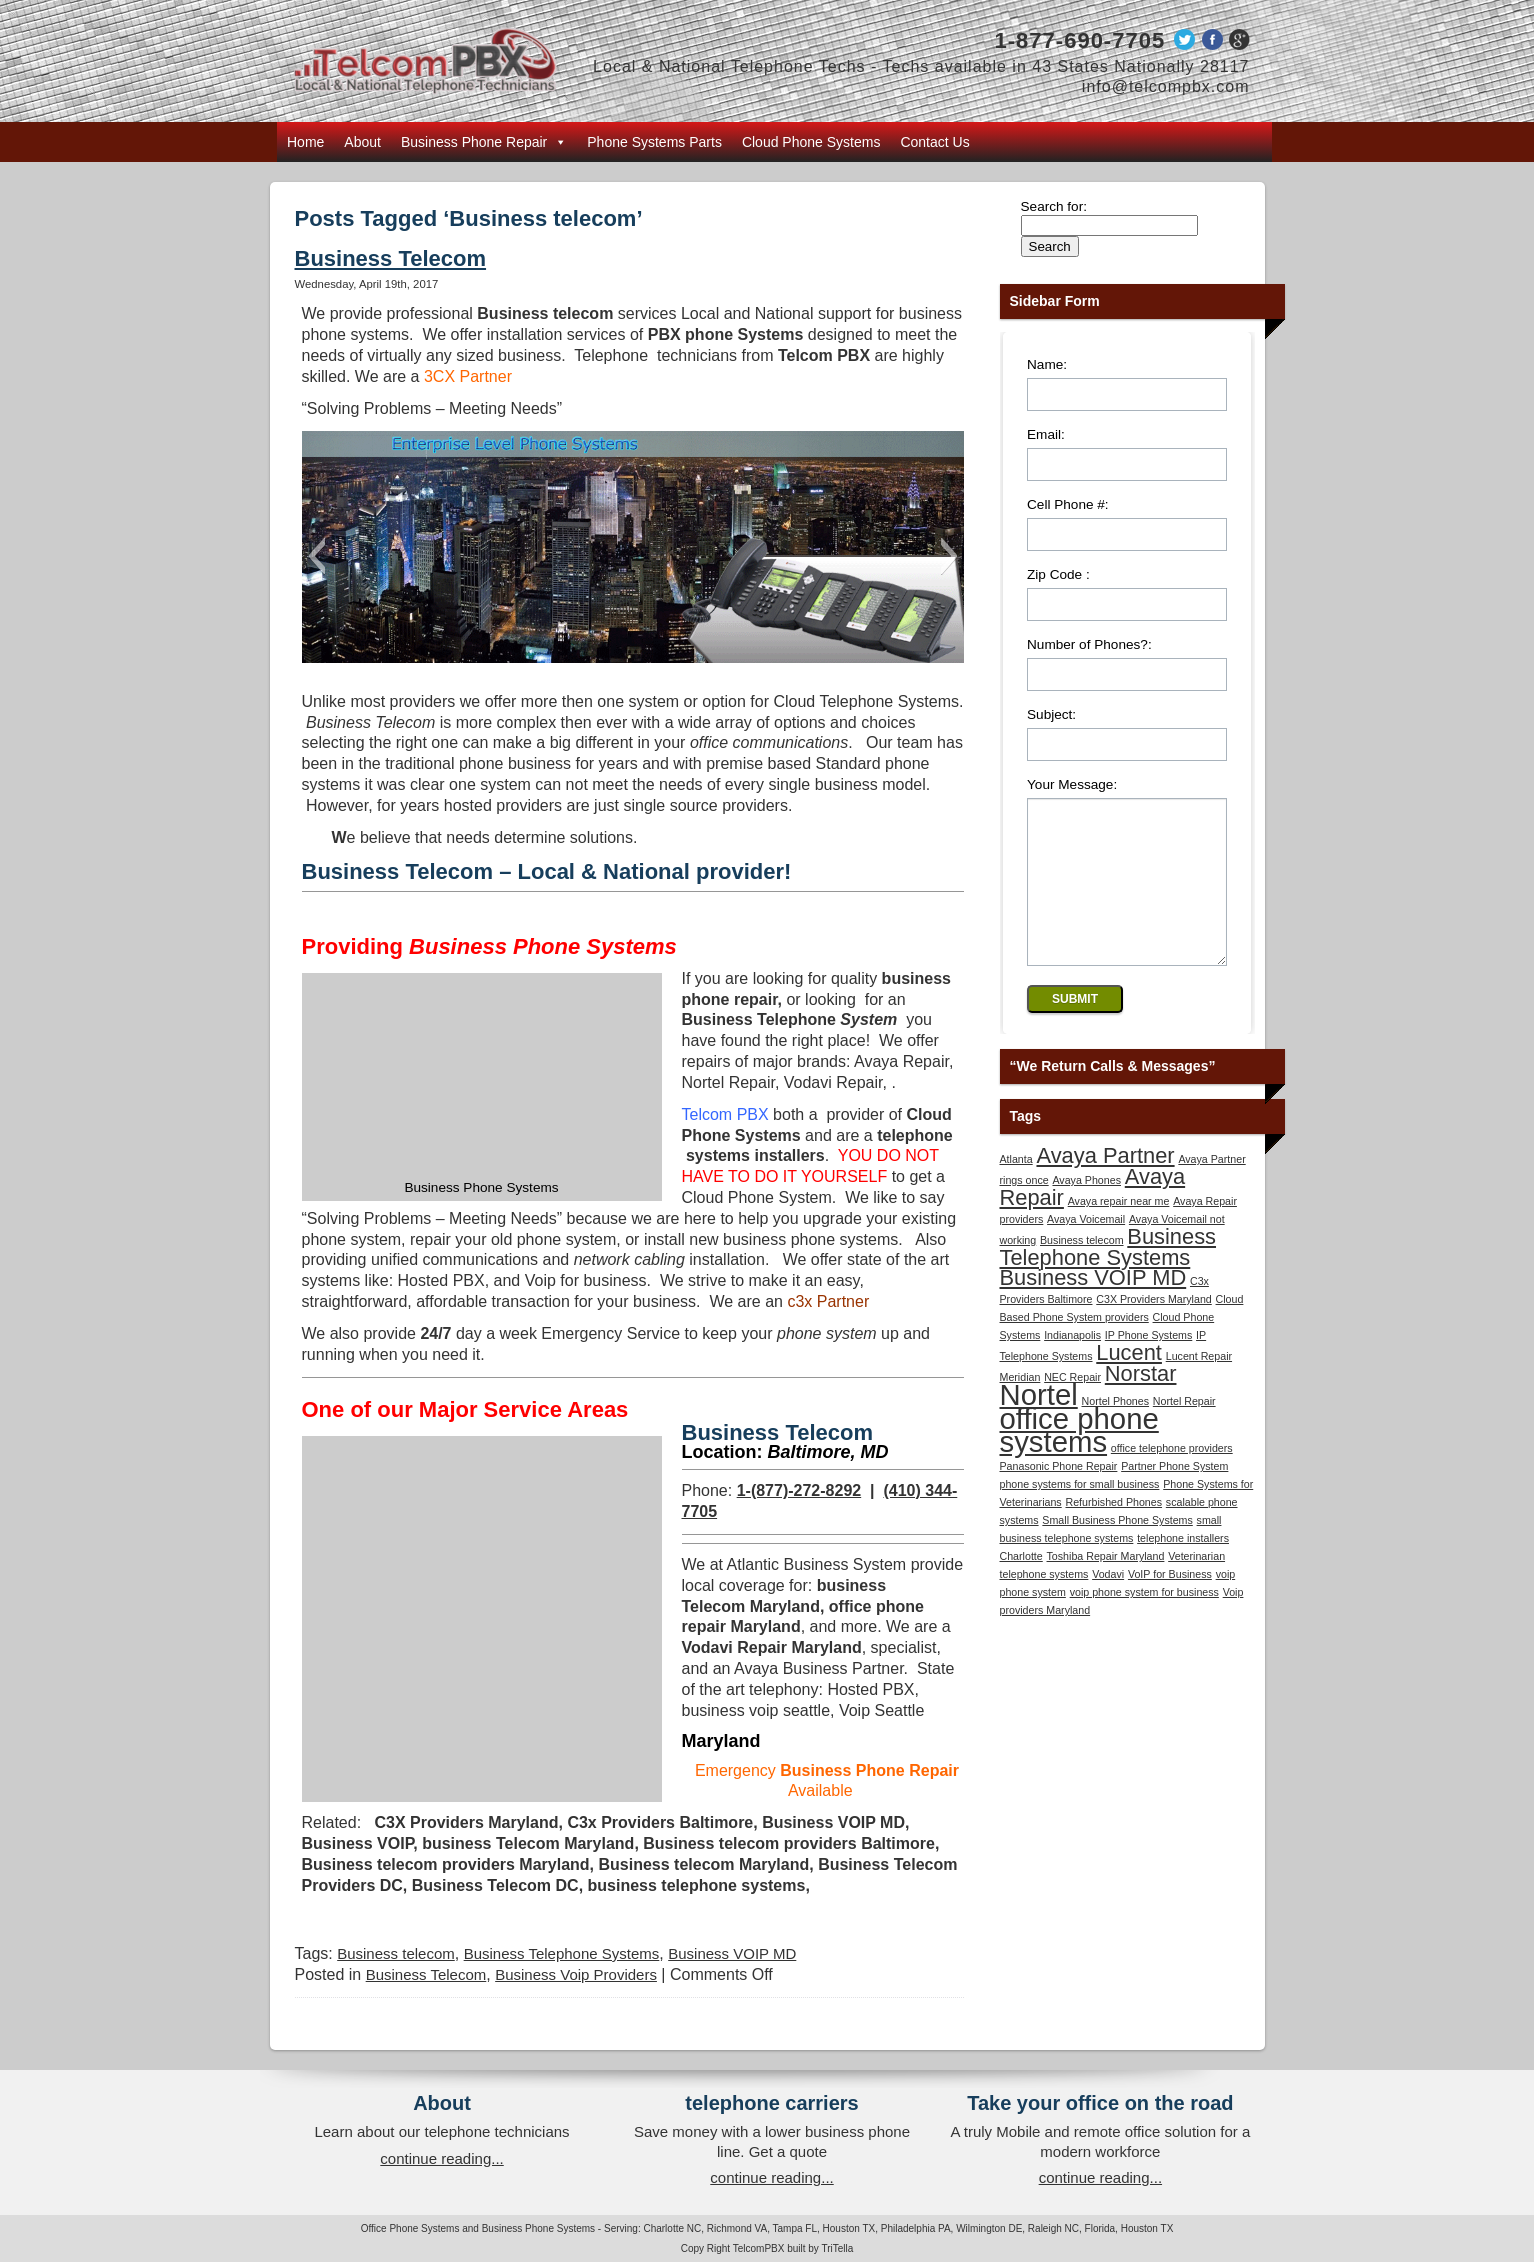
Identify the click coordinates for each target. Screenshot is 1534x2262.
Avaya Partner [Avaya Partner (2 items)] (1105, 1185)
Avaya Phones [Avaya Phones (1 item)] (1086, 1210)
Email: (1046, 434)
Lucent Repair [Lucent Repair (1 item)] (1199, 1386)
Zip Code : (1058, 574)
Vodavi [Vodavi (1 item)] (1108, 1604)
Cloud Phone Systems (811, 142)
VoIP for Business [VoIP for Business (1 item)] (1170, 1604)
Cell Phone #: (1068, 504)
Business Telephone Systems (562, 1953)
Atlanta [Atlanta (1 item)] (1016, 1189)
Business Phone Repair (484, 142)
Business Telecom (391, 258)
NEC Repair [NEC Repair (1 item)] (1072, 1407)
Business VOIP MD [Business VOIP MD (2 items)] (1093, 1307)
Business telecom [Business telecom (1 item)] (1082, 1270)
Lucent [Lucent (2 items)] (1129, 1382)
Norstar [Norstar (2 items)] (1141, 1403)
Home (305, 142)
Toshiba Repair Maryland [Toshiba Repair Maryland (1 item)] (1106, 1586)
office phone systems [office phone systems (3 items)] (1079, 1460)
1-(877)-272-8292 (799, 1490)
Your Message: (1072, 784)
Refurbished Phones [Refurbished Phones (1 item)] (1113, 1532)
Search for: (1054, 206)
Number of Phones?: (1089, 644)
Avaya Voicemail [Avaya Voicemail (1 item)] (1086, 1249)
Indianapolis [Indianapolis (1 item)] (1072, 1365)
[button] (316, 556)
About (362, 142)
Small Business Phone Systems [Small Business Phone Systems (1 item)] (1117, 1550)
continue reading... (441, 2158)
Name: (1047, 364)
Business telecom (396, 1953)
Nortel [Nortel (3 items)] (1039, 1424)
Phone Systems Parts (654, 142)
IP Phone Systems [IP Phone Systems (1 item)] (1148, 1365)
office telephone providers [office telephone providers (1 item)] (1172, 1478)
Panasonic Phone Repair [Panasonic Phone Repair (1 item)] (1059, 1496)
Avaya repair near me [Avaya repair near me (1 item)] (1119, 1231)
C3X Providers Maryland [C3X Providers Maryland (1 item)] (1154, 1329)
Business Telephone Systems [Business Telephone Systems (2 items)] (1108, 1277)
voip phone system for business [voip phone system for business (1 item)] (1144, 1622)
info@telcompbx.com (1166, 86)
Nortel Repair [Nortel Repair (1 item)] (1184, 1431)
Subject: (1051, 714)
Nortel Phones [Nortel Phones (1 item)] (1116, 1431)
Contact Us (934, 142)
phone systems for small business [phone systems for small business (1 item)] (1080, 1514)
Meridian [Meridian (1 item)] (1020, 1407)
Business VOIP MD (732, 1953)
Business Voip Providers (576, 1974)
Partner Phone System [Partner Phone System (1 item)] (1174, 1496)
